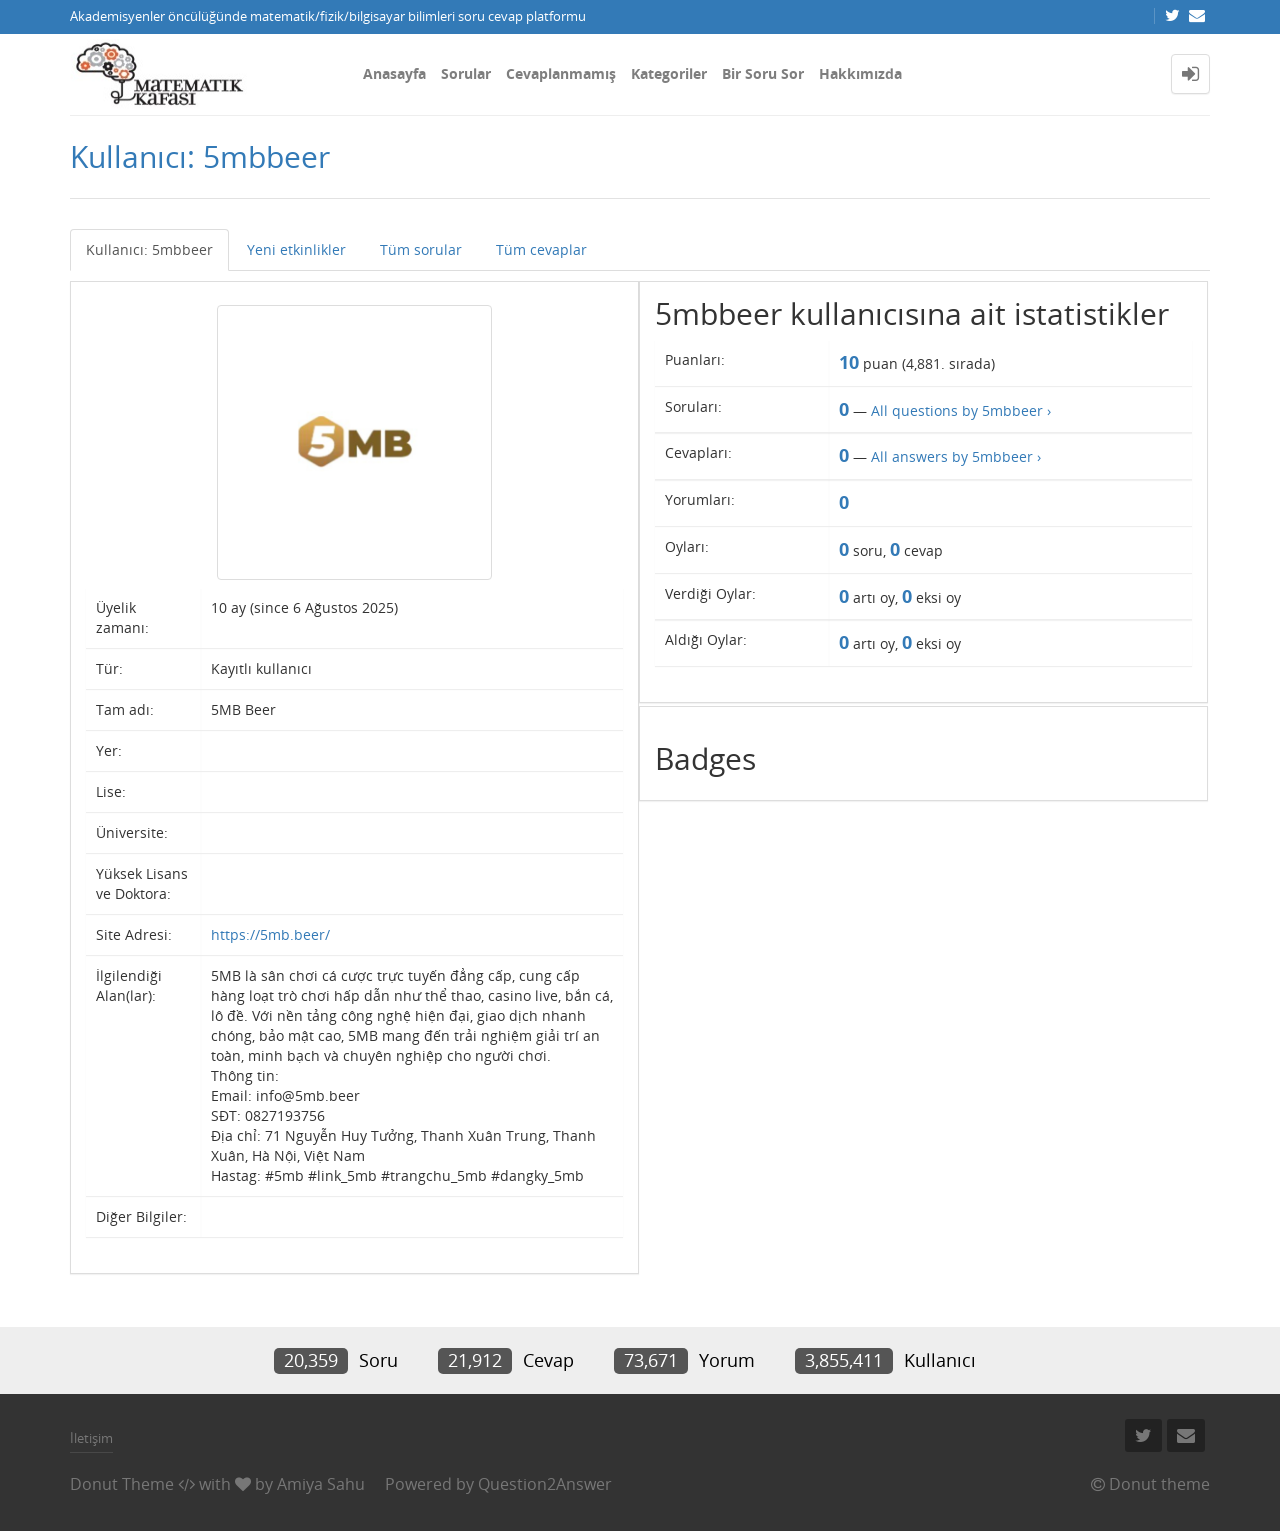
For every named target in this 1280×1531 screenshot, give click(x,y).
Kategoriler (669, 73)
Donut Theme (122, 1484)
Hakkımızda (860, 73)
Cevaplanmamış (561, 73)
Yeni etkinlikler (296, 249)
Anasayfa (394, 73)
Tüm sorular (421, 249)
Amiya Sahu (321, 1484)
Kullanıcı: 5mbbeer (149, 249)
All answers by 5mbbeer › (956, 456)
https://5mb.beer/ (270, 934)
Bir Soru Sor (763, 73)
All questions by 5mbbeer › (961, 410)
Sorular (466, 73)
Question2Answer (545, 1484)
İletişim (91, 1438)
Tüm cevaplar (541, 249)
